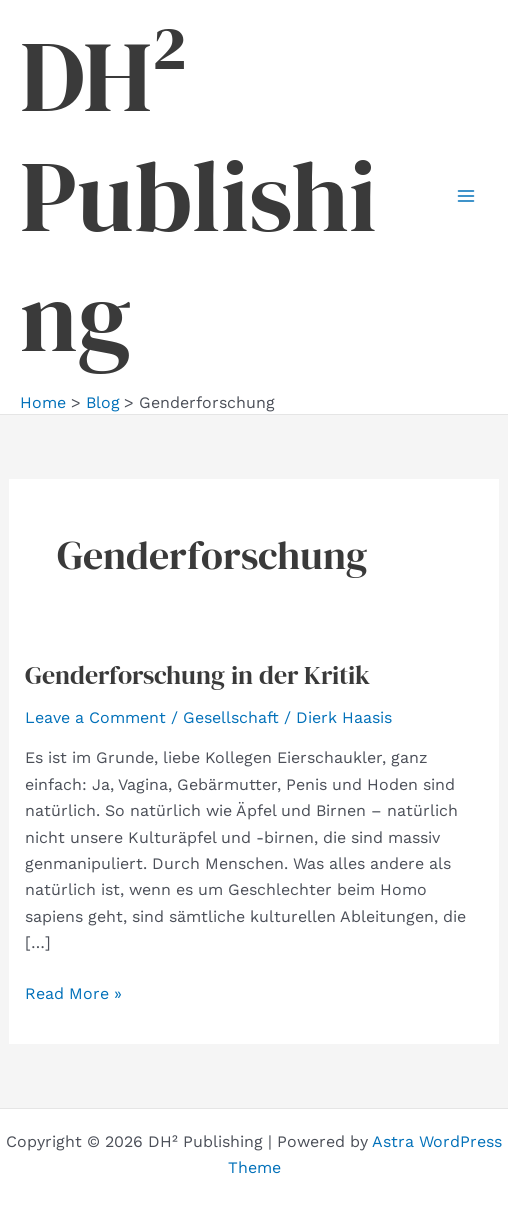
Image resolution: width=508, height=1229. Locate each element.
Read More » (73, 994)
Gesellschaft (231, 717)
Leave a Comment (95, 717)
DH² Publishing (198, 196)
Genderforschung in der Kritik (197, 675)
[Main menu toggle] (466, 196)
